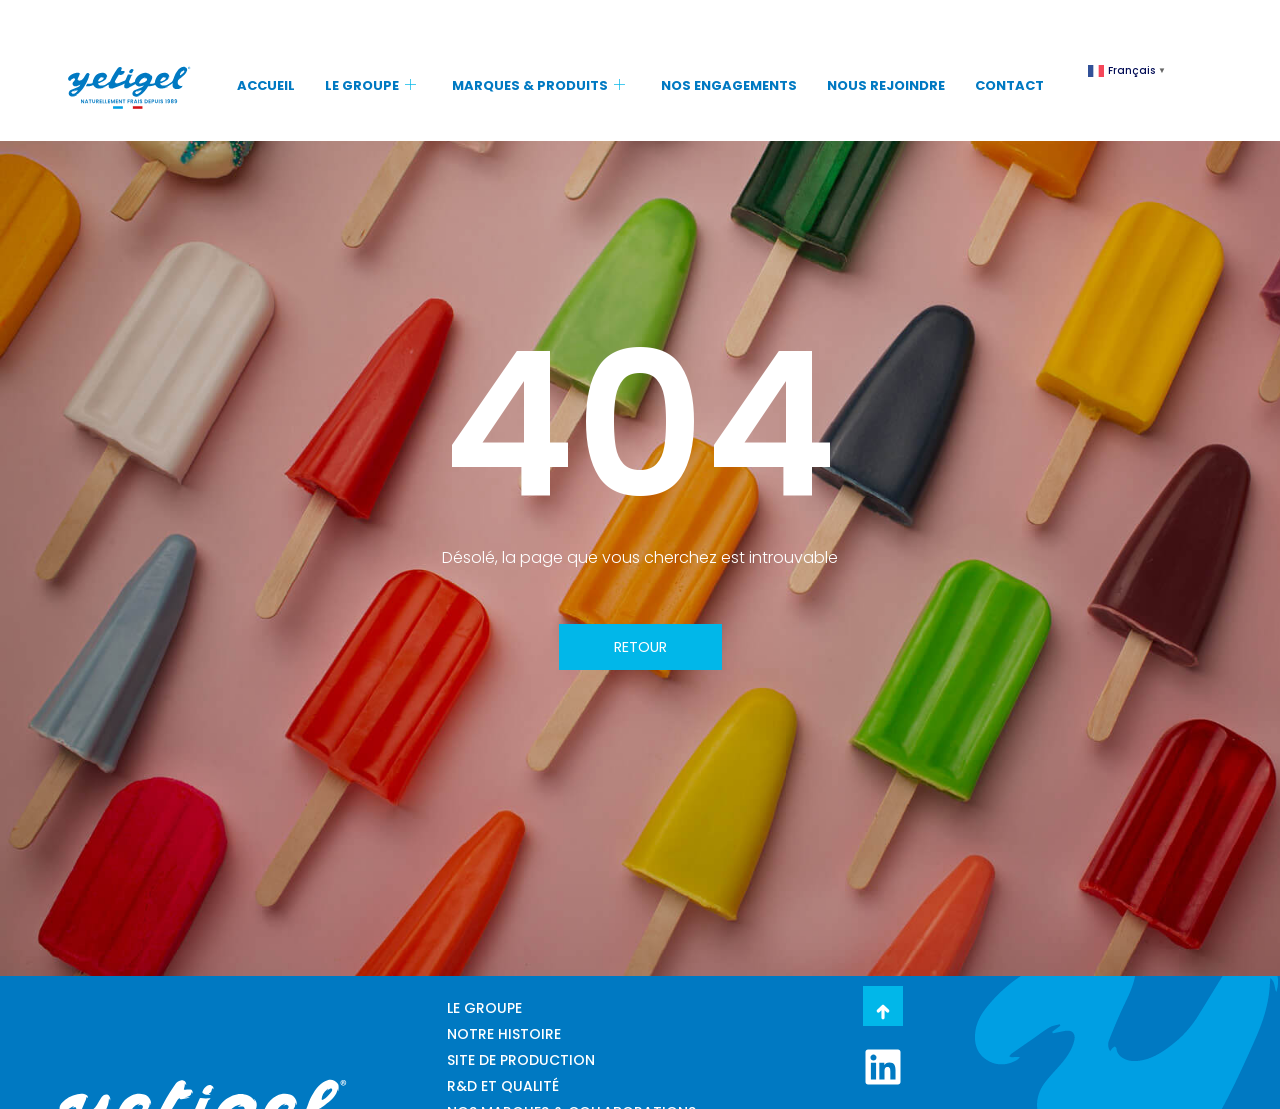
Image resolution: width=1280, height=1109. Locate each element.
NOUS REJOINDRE (886, 85)
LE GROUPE (370, 85)
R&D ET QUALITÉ (503, 1086)
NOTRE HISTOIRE (504, 1034)
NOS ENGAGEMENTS (729, 85)
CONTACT (1009, 85)
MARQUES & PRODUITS (538, 85)
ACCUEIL (266, 85)
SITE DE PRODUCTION (521, 1060)
